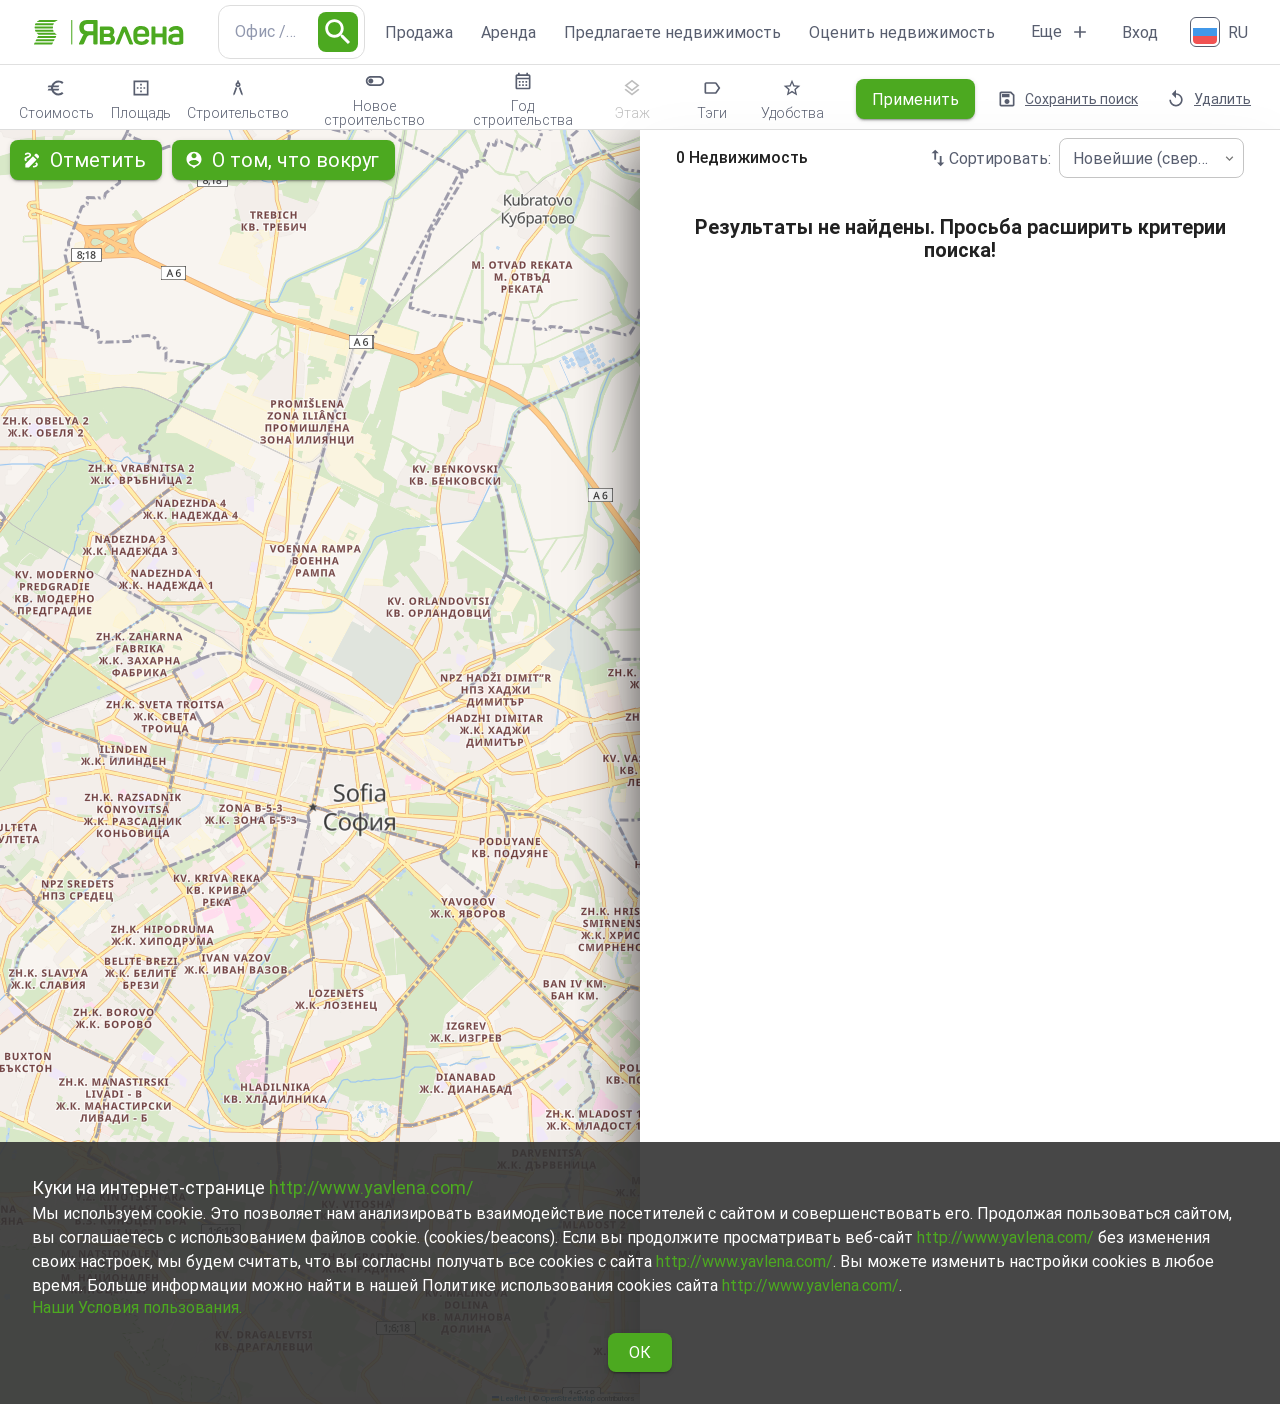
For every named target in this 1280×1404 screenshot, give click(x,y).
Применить (915, 99)
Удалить (1210, 99)
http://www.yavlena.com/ (371, 1187)
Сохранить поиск (1069, 99)
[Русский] (1221, 32)
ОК (640, 1352)
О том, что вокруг (283, 160)
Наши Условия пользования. (137, 1307)
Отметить (86, 160)
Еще (1060, 32)
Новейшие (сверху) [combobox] (1146, 158)
